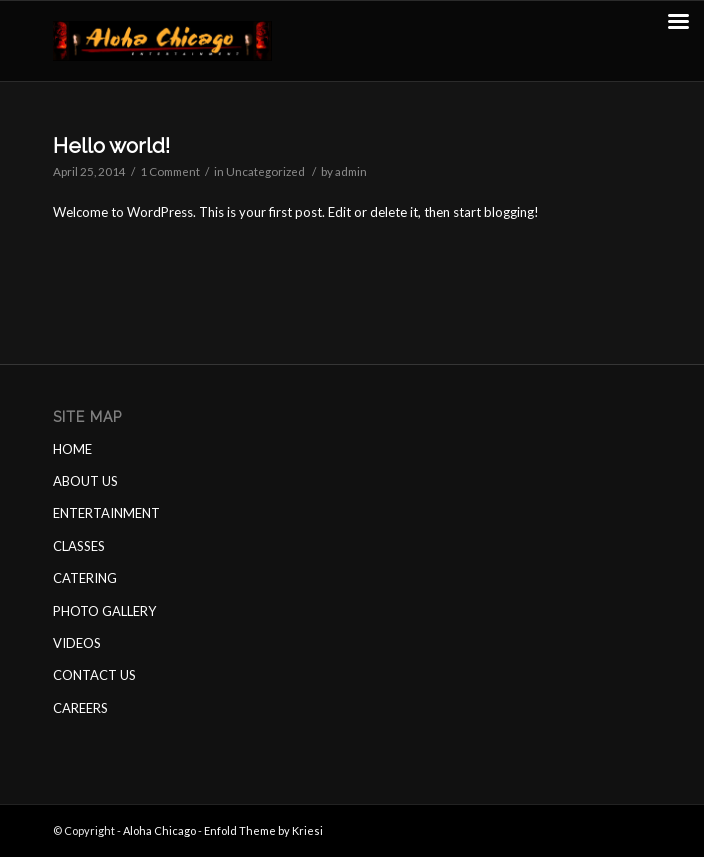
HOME (72, 449)
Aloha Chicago (159, 830)
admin (351, 171)
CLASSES (79, 546)
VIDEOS (77, 643)
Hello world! (111, 145)
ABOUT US (85, 481)
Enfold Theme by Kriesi (263, 830)
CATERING (85, 578)
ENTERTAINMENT (106, 513)
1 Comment (170, 171)
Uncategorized (265, 171)
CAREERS (80, 708)
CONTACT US (94, 675)
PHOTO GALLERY (104, 611)
